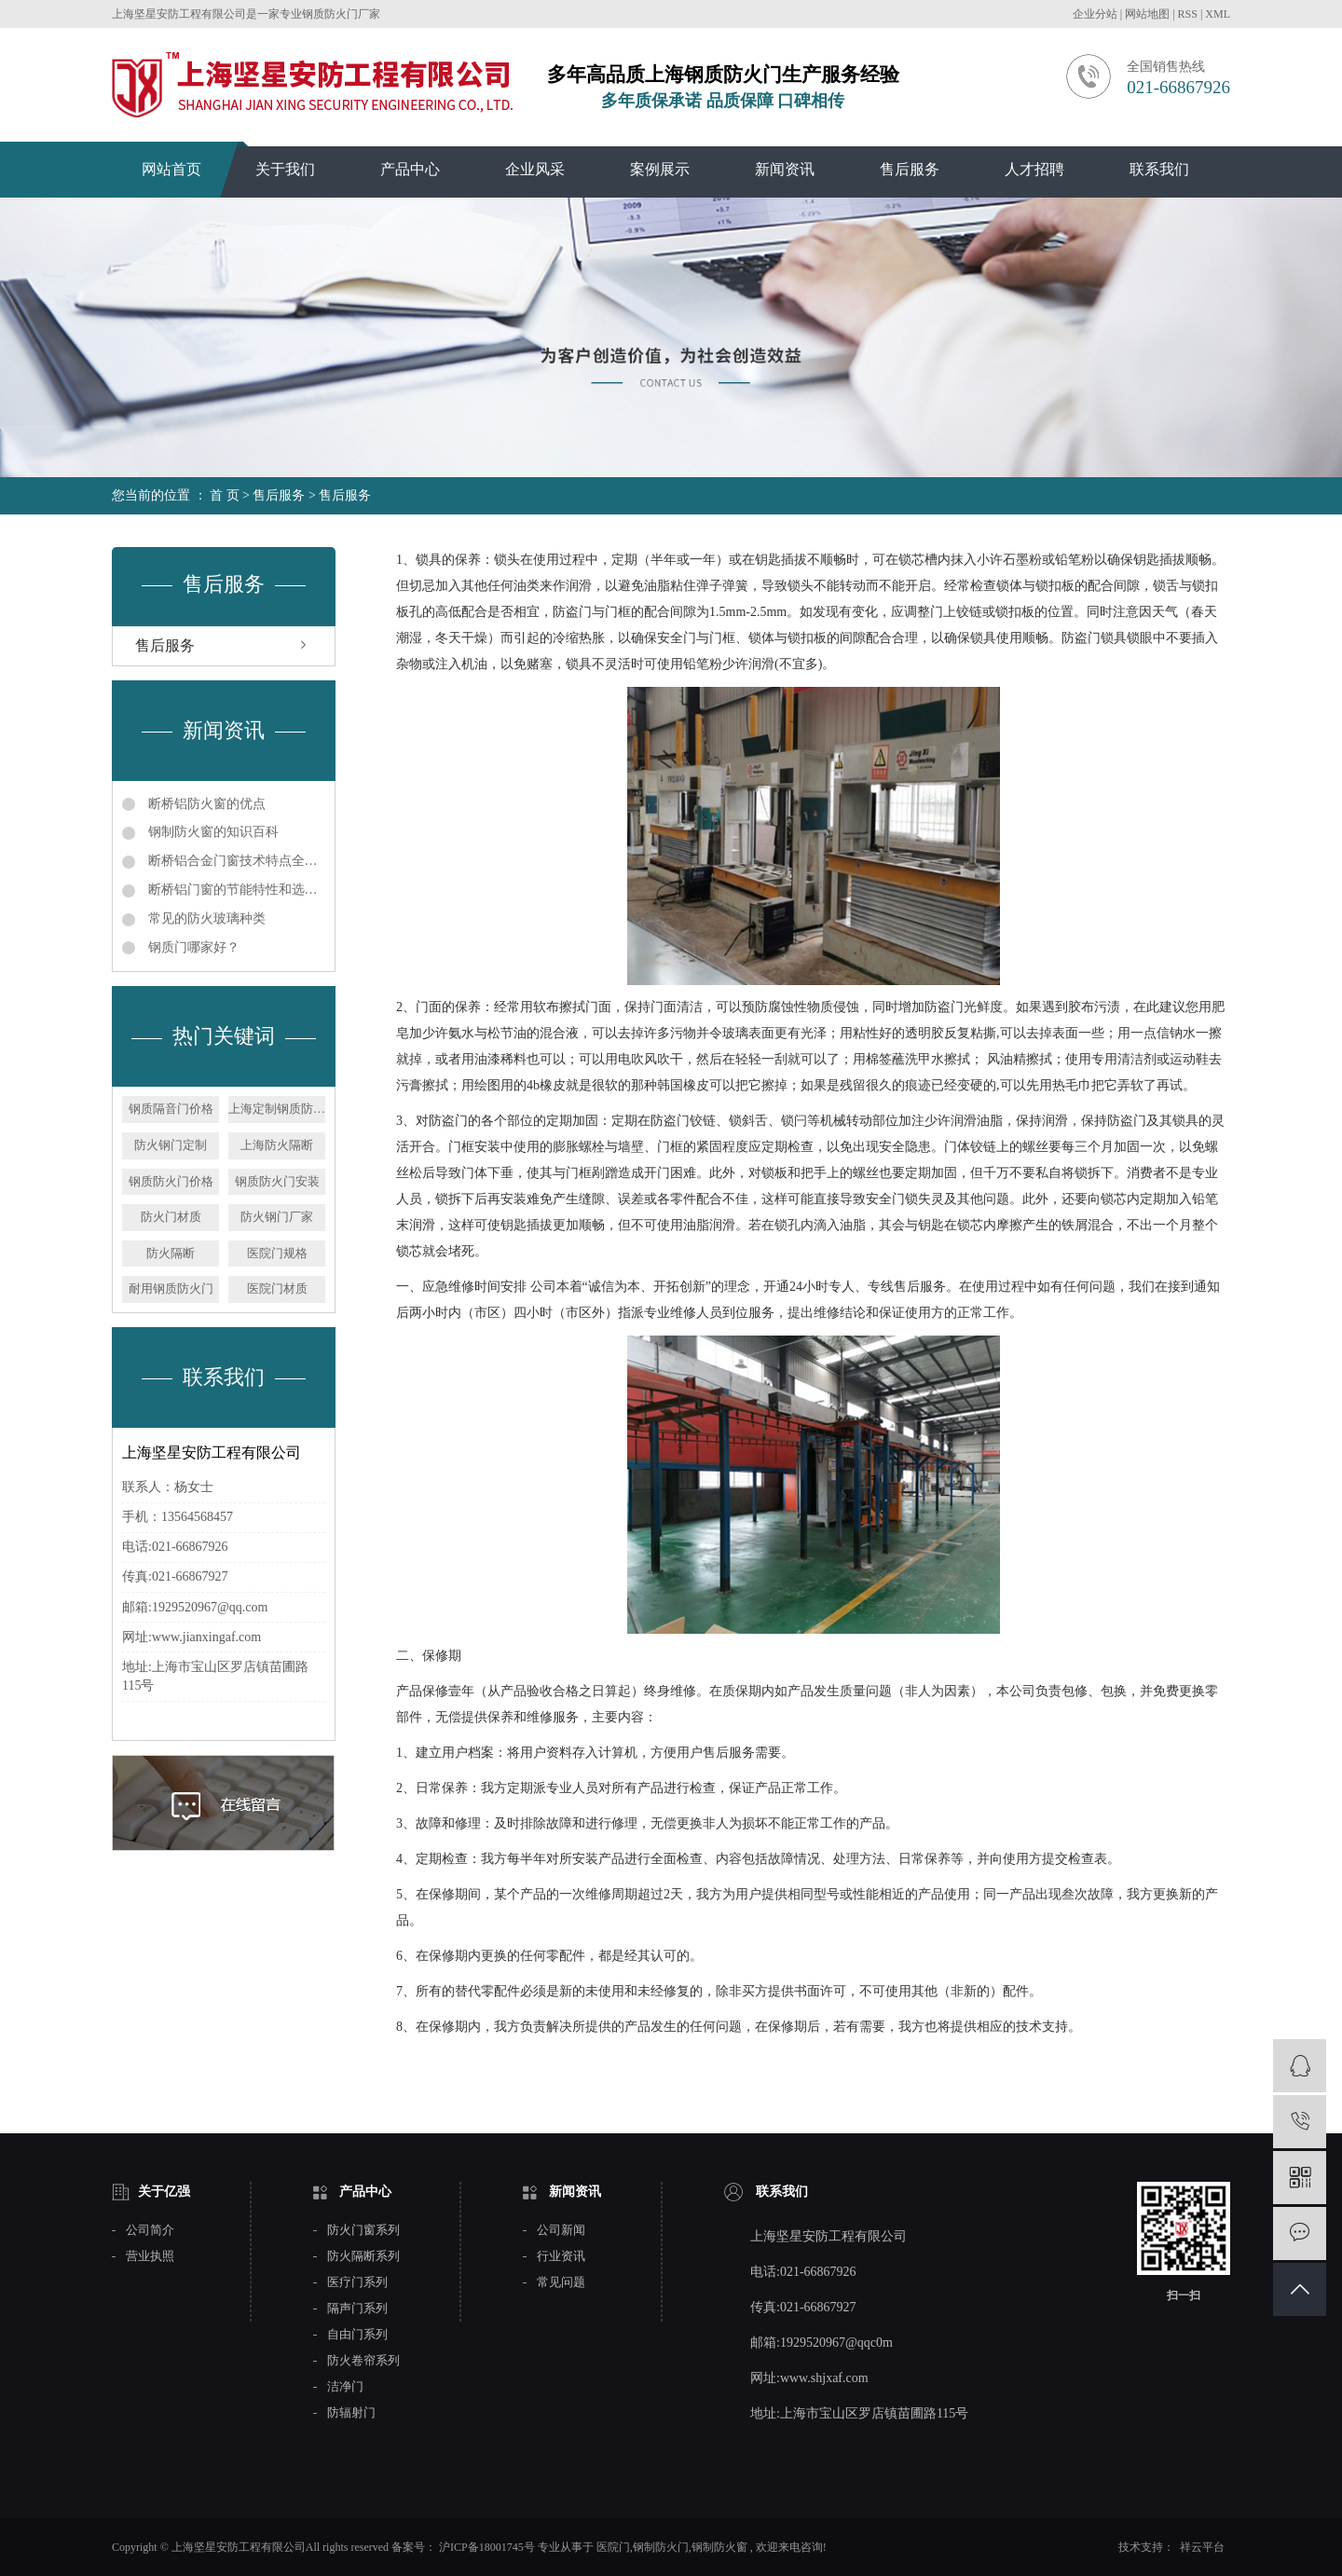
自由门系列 (357, 2334)
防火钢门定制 (170, 1145)
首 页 (225, 495)
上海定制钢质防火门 (276, 1109)
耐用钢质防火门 (171, 1288)
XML (1217, 14)
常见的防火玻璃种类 (205, 918)
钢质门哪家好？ (192, 947)
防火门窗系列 (363, 2230)
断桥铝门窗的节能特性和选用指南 (234, 890)
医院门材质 (277, 1288)
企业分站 (1095, 14)
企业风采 (535, 169)
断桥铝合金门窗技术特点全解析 (234, 861)
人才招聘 (1034, 169)
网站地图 (1148, 14)
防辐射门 (351, 2412)
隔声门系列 (357, 2308)
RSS (1188, 14)
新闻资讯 (785, 169)
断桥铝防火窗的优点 (205, 804)
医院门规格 (277, 1253)
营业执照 (150, 2256)
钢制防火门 (661, 2547)
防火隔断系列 (363, 2256)
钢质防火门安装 (277, 1181)
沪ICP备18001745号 (487, 2547)
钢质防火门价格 (171, 1181)
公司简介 (150, 2230)
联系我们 (1159, 169)
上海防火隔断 (276, 1145)
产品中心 (410, 169)
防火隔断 (170, 1253)
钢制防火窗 (719, 2547)
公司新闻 (561, 2230)
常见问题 (561, 2282)
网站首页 (171, 169)
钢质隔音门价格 (171, 1109)
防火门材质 (171, 1217)
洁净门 (345, 2386)
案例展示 (660, 169)
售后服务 (909, 169)
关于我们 (285, 169)
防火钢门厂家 (276, 1217)
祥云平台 (1202, 2547)
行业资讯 (561, 2256)
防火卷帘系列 (363, 2360)
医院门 (613, 2547)
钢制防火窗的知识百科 (211, 832)
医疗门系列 (357, 2282)
